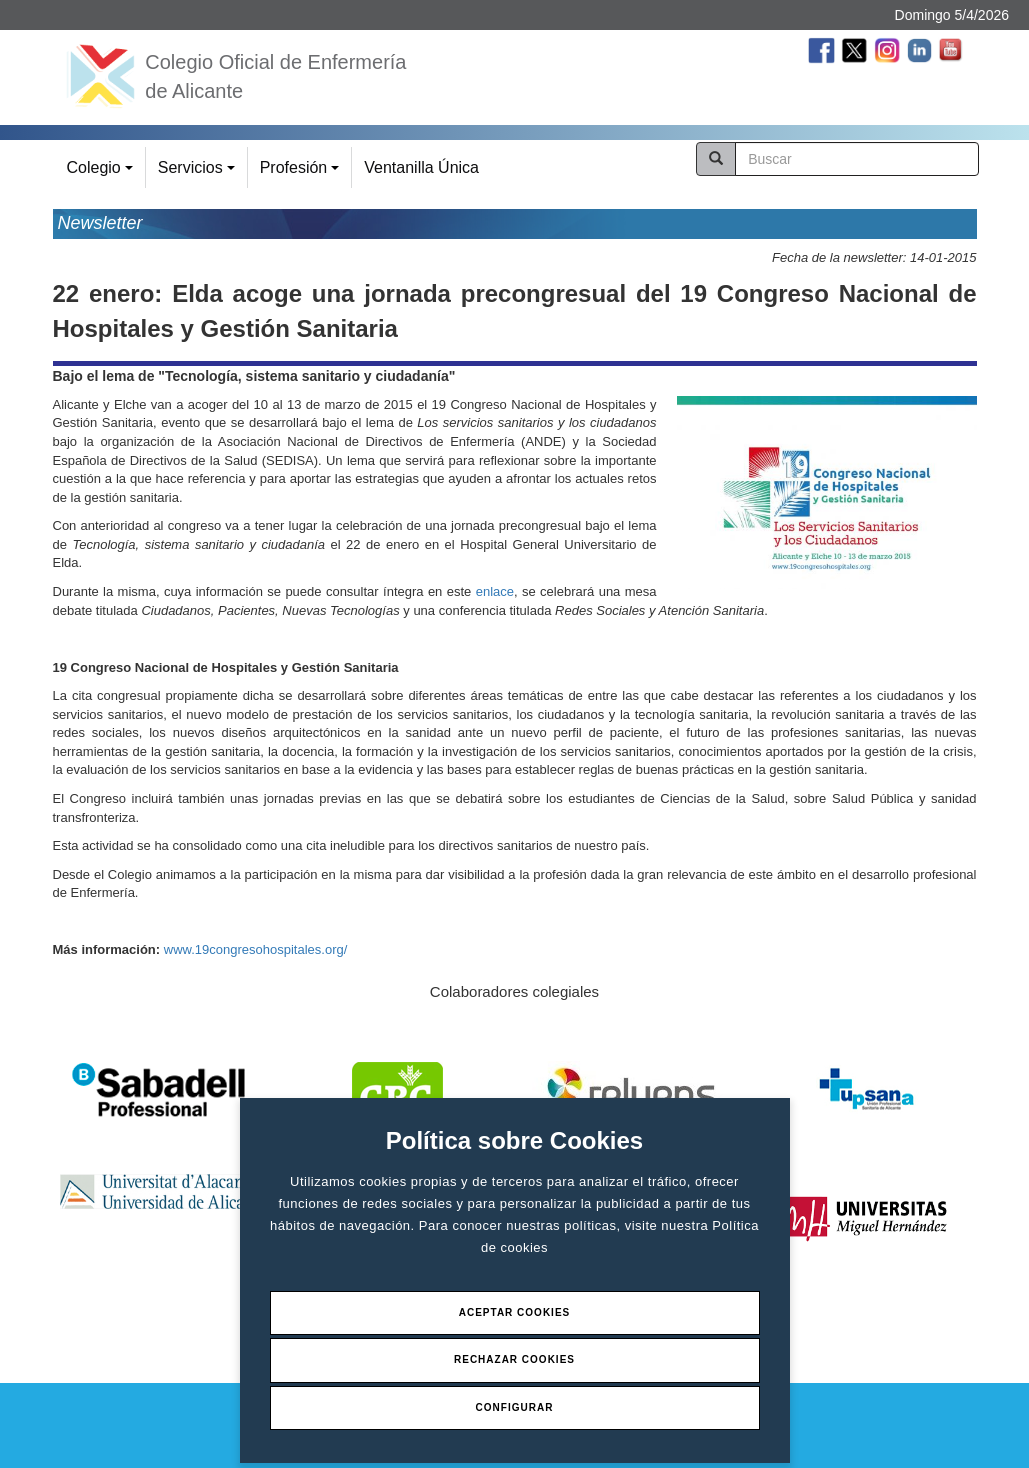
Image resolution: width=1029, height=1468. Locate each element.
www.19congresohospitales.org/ (256, 949)
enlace (495, 591)
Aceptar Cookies (515, 1312)
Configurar (515, 1407)
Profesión (302, 173)
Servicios (199, 173)
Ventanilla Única (421, 167)
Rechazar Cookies (514, 1359)
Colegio (103, 173)
